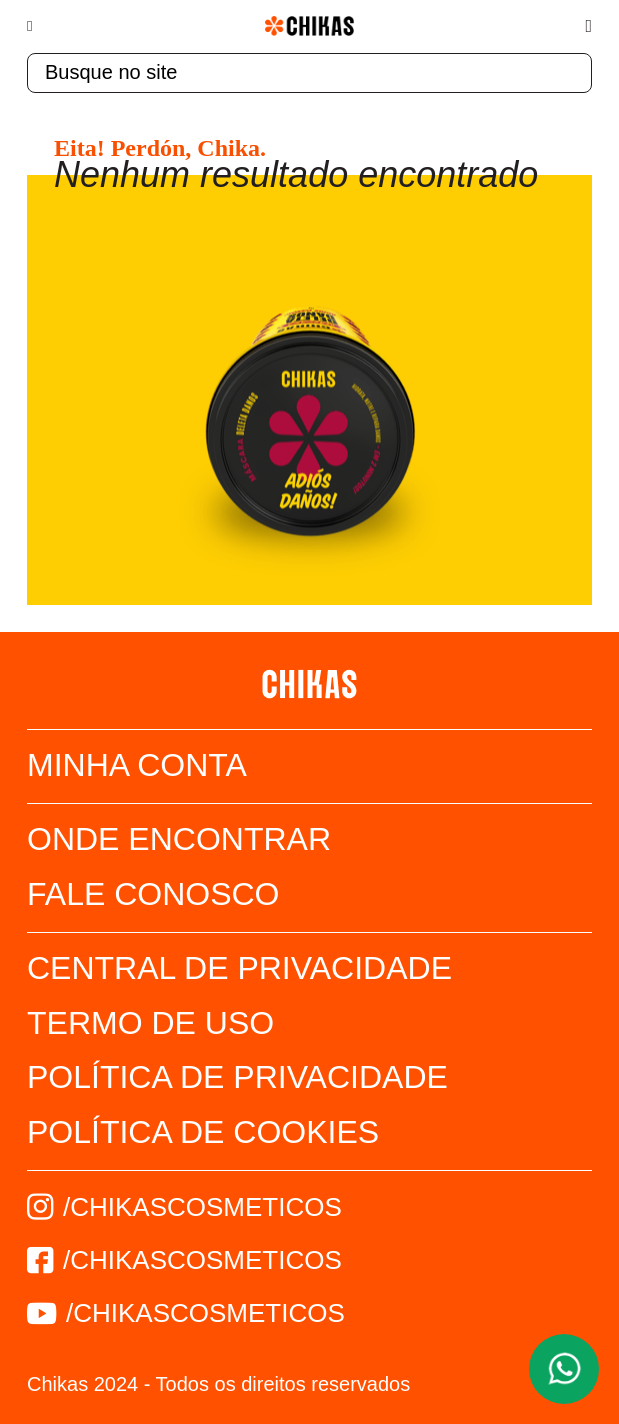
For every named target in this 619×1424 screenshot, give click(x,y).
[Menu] (39, 26)
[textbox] (309, 73)
